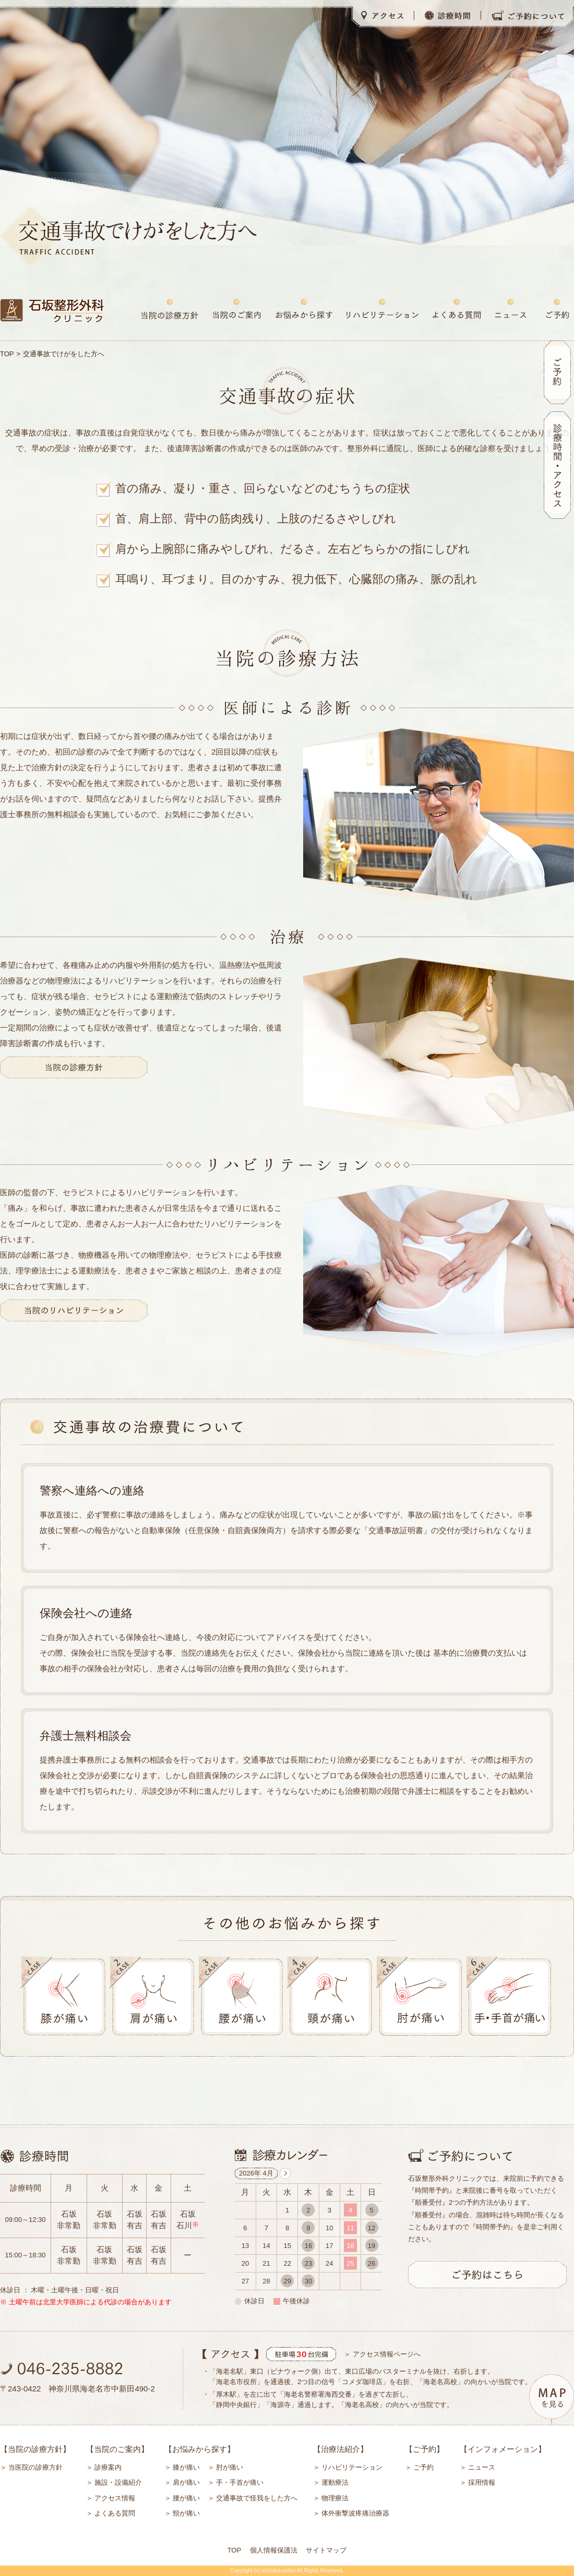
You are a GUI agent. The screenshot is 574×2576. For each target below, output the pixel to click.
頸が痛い (186, 2513)
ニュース (481, 2467)
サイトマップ (326, 2550)
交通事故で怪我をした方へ (256, 2498)
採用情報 (481, 2482)
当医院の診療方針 (35, 2467)
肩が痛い (186, 2482)
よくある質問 (114, 2513)
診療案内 (108, 2467)
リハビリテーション (351, 2467)
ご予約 (423, 2467)
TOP (7, 354)
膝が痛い (186, 2467)
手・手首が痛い (240, 2482)
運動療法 (335, 2482)
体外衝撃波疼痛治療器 (355, 2513)
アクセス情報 (114, 2498)
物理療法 (335, 2498)
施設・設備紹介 (118, 2482)
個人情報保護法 (273, 2550)
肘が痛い (229, 2467)
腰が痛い (186, 2498)
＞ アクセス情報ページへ (382, 2354)
